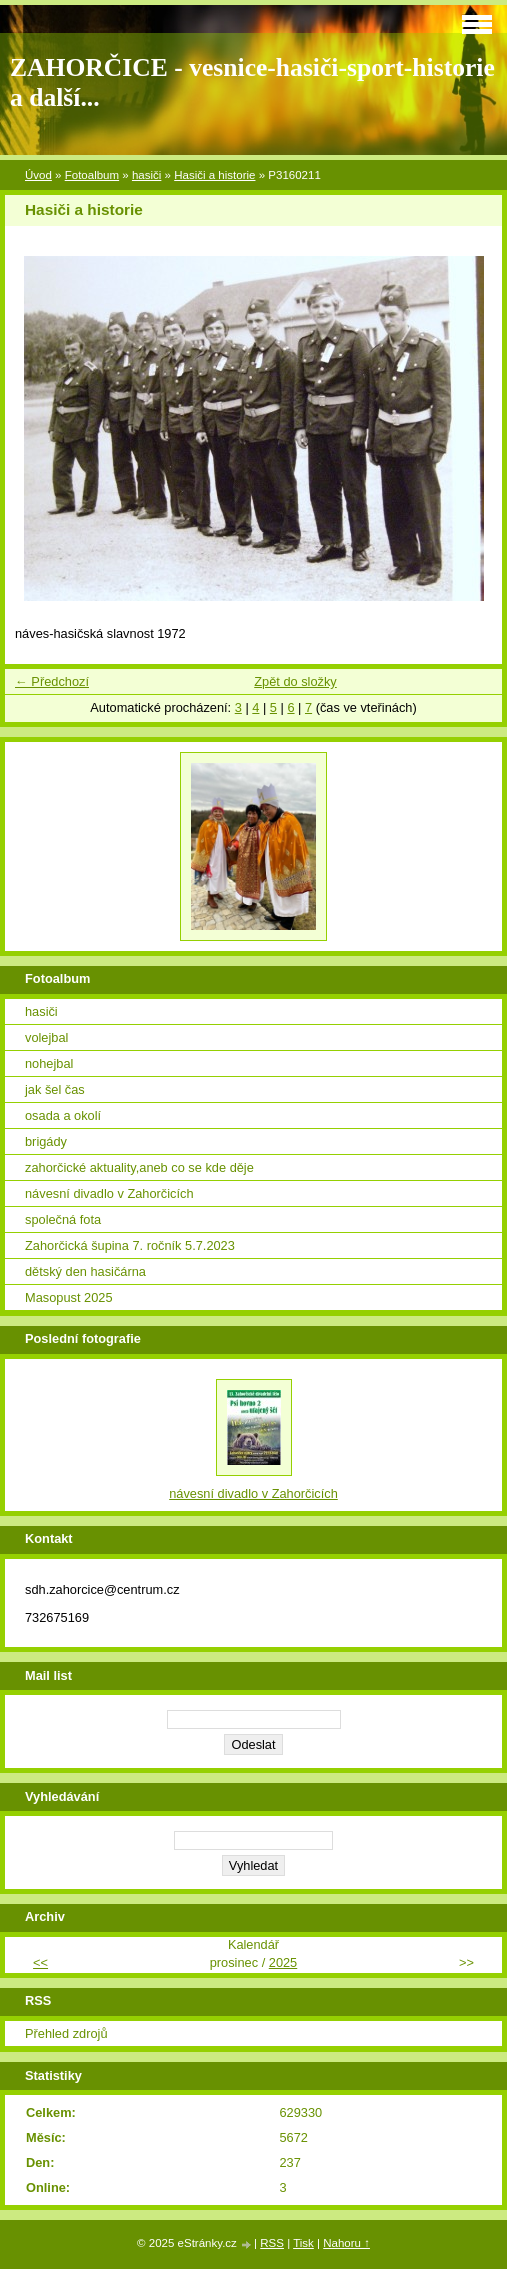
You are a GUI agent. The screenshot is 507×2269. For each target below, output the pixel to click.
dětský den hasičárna (85, 1271)
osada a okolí (63, 1115)
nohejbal (49, 1063)
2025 (283, 1962)
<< (40, 1962)
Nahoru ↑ (346, 2243)
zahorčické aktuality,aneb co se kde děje (139, 1167)
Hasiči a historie (214, 175)
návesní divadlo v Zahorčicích (109, 1193)
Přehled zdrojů (66, 2033)
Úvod (38, 175)
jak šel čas (55, 1089)
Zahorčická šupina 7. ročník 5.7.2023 (130, 1245)
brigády (46, 1141)
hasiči (146, 175)
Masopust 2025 (69, 1297)
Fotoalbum (92, 175)
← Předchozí (52, 681)
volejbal (46, 1037)
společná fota (63, 1219)
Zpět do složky (295, 681)
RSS (272, 2243)
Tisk (303, 2243)
